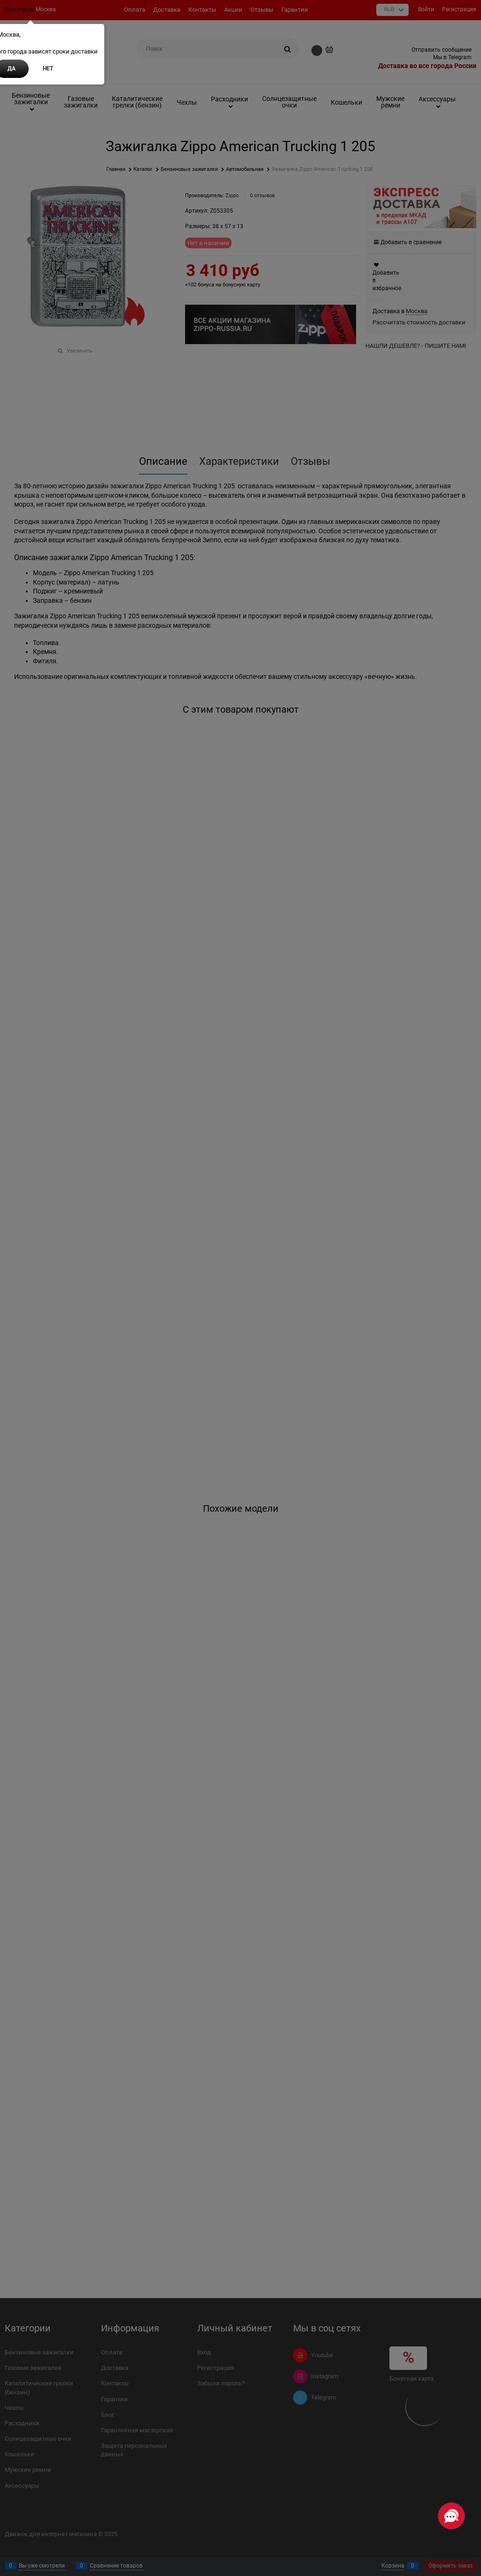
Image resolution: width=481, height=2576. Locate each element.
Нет (48, 68)
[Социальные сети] (451, 2516)
